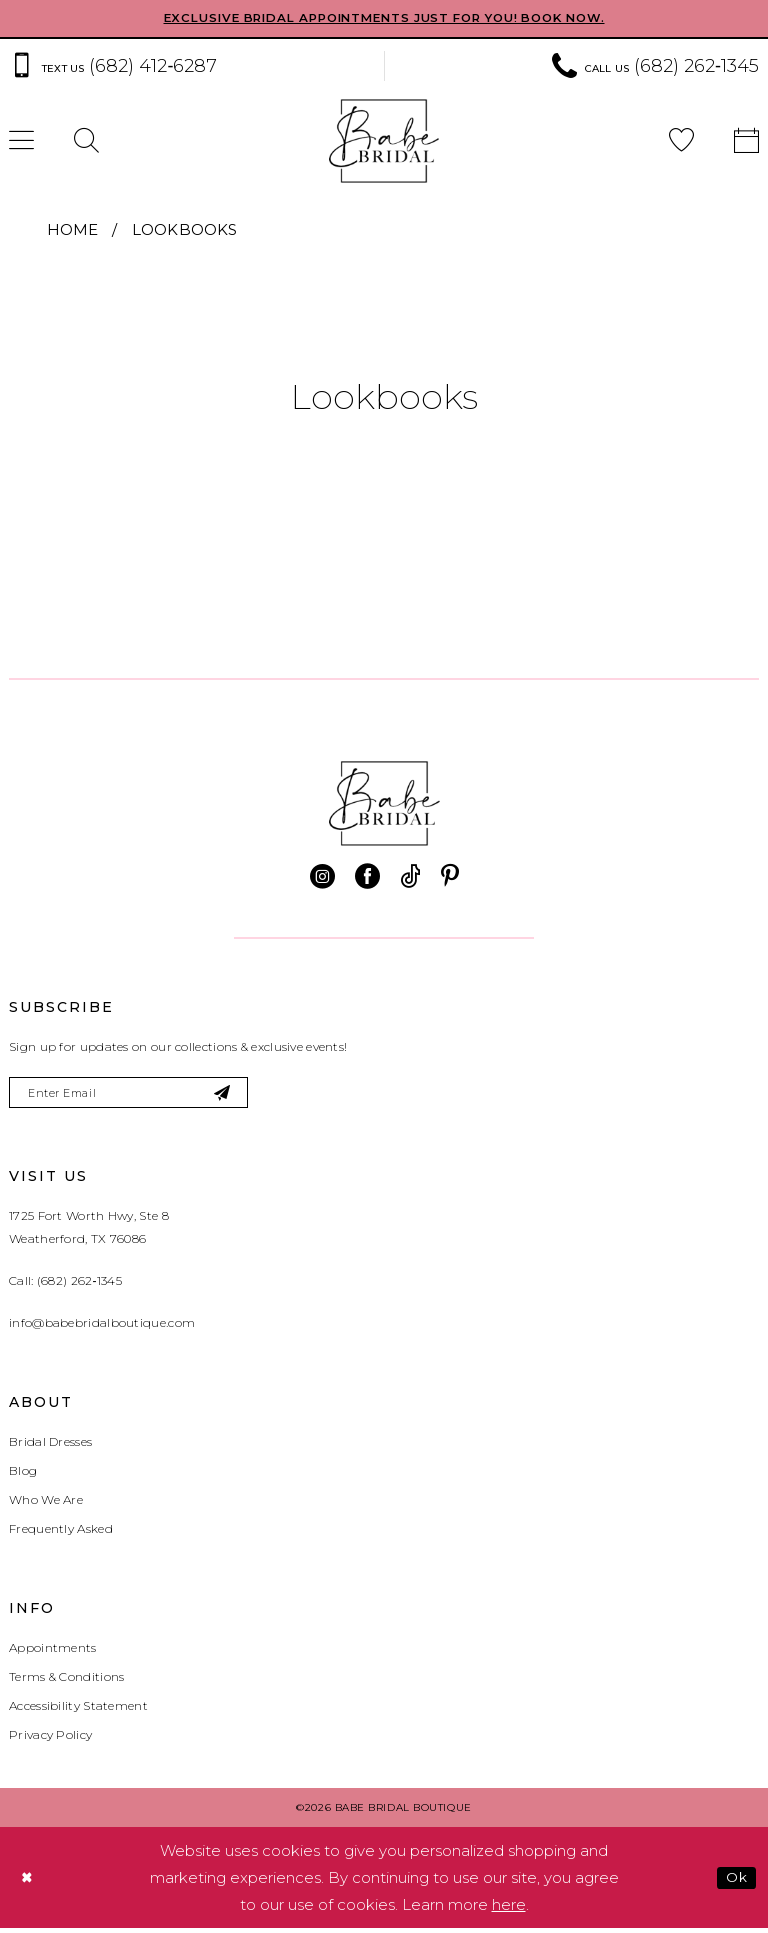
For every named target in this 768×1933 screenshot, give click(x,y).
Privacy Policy (50, 1739)
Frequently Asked (61, 1533)
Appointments (53, 1652)
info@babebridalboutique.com (102, 1327)
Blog (23, 1475)
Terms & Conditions (66, 1681)
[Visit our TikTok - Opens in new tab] (410, 877)
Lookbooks (185, 230)
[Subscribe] (245, 1095)
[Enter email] (141, 1095)
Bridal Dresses (50, 1446)
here (509, 1909)
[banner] (384, 142)
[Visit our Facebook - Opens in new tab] (367, 877)
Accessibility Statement (78, 1710)
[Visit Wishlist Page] (681, 142)
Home (73, 230)
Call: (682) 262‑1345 (65, 1285)
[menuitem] (86, 142)
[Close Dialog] (29, 1882)
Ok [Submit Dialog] (734, 1881)
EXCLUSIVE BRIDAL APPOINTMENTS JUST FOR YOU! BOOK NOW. (384, 19)
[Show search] (86, 142)
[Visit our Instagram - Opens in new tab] (322, 877)
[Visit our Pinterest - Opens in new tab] (450, 877)
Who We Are (46, 1504)
